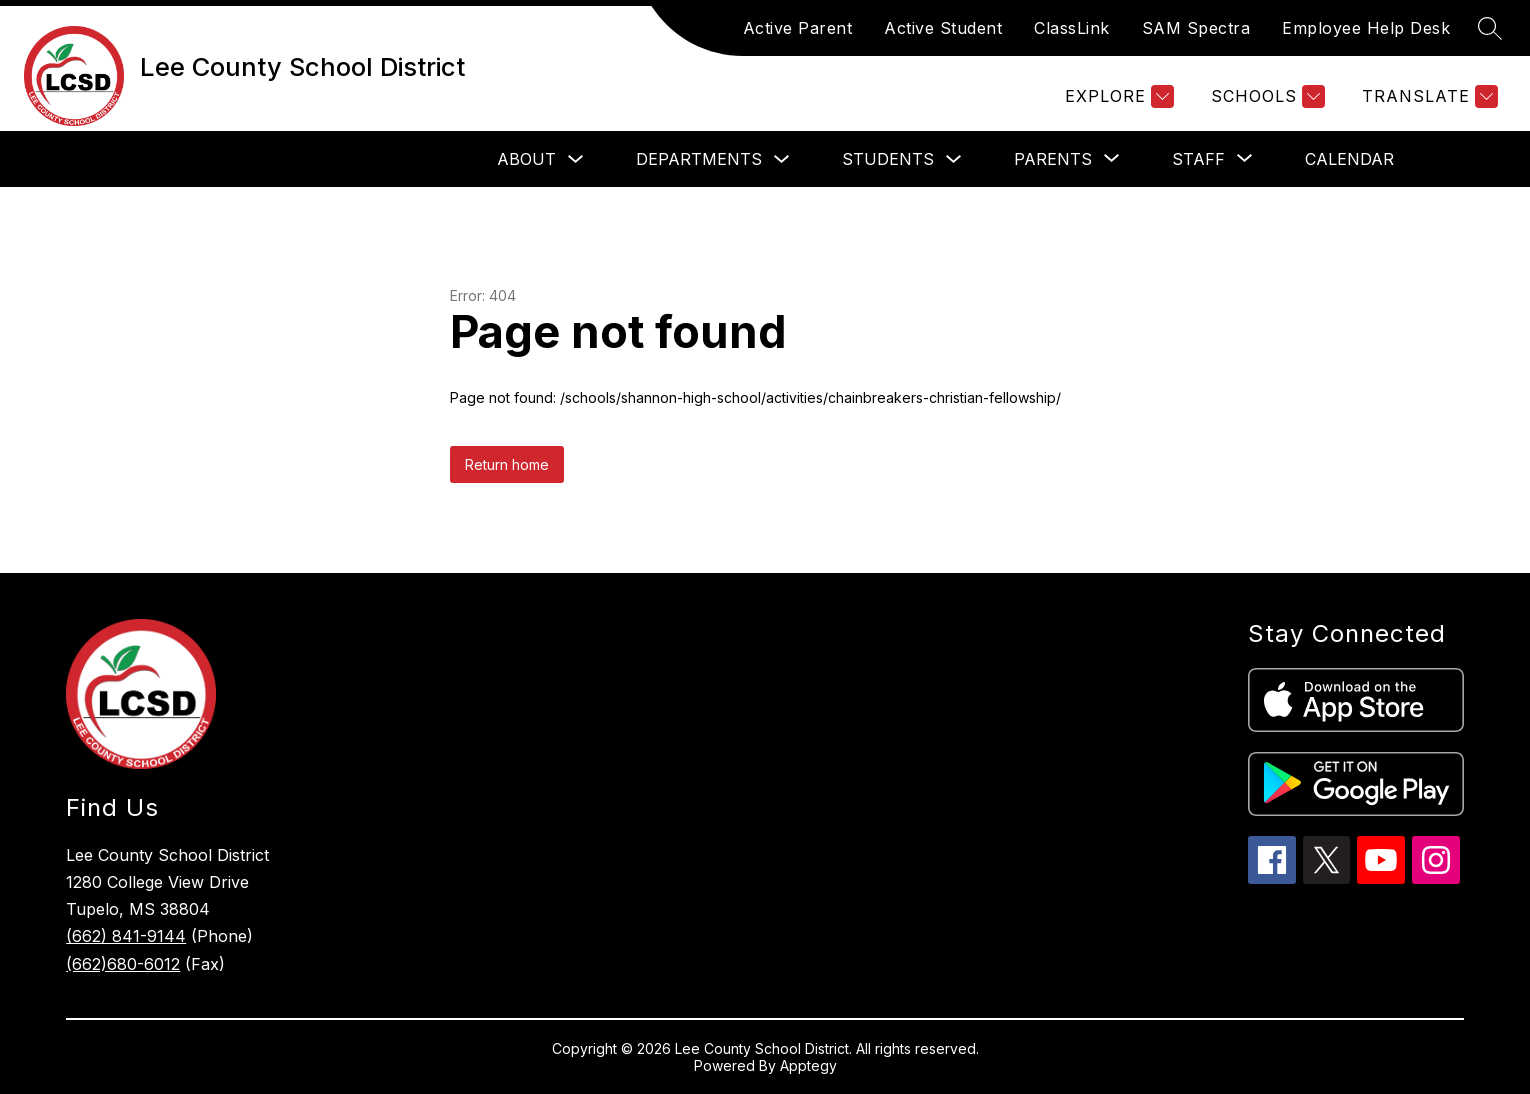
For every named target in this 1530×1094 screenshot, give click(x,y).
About (526, 159)
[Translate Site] (1427, 96)
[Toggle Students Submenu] (954, 159)
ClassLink (1072, 28)
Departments (699, 159)
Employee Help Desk (1366, 28)
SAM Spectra (1196, 28)
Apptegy (808, 1065)
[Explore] (1117, 96)
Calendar (1349, 159)
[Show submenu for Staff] (1198, 159)
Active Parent (798, 28)
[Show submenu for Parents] (1053, 159)
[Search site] (1490, 28)
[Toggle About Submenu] (576, 159)
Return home (507, 464)
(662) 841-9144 (126, 936)
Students (888, 159)
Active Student (943, 28)
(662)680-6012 (123, 964)
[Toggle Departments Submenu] (782, 159)
